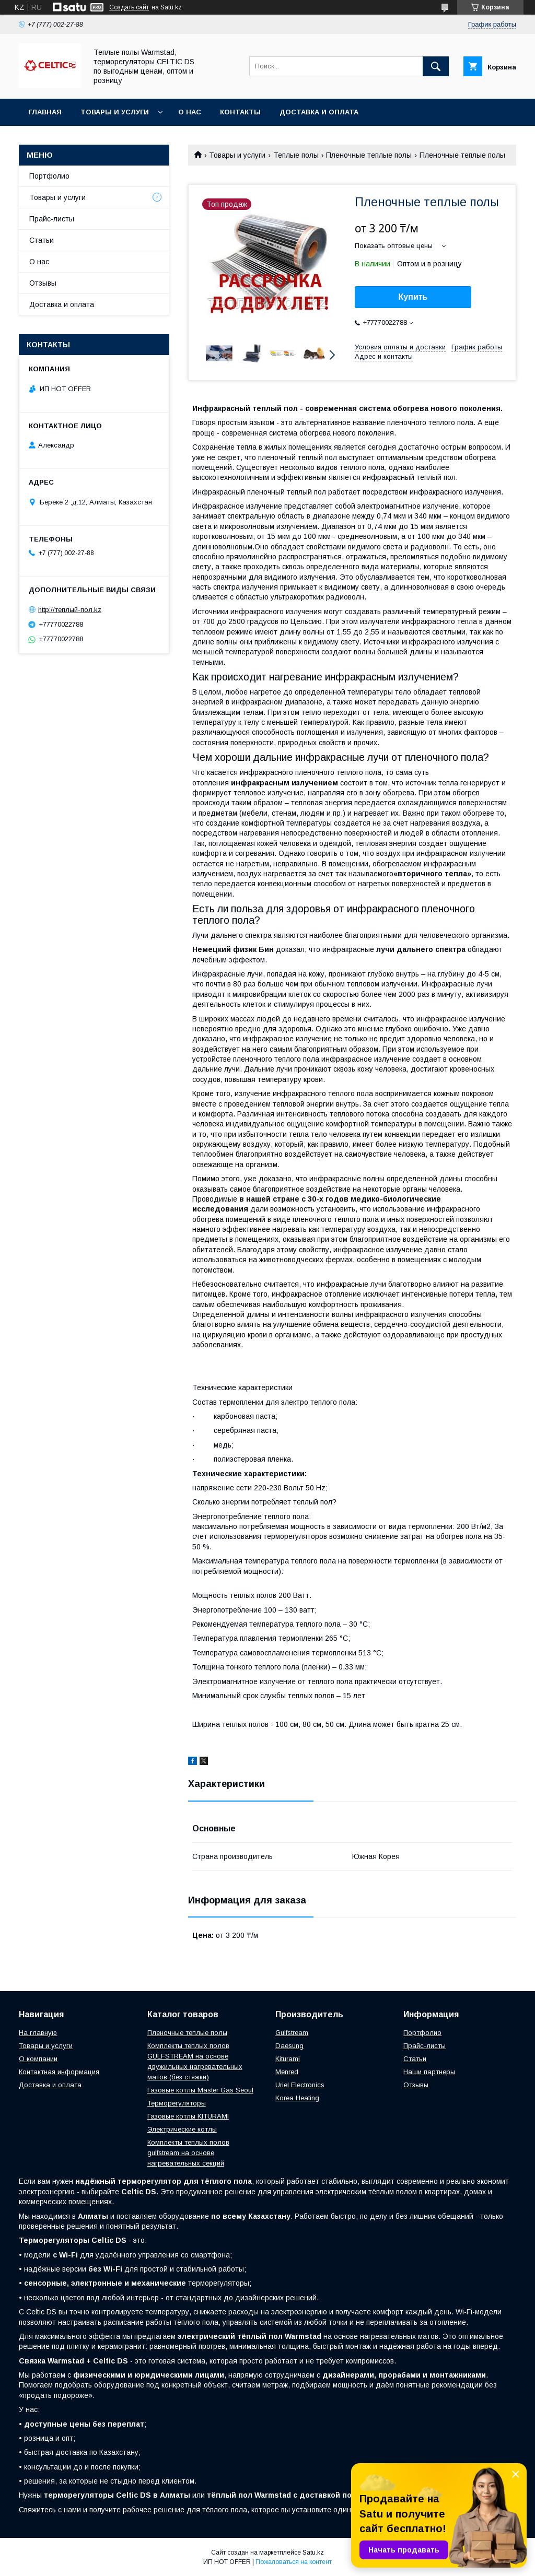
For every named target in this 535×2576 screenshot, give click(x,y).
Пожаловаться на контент (293, 2562)
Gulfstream (291, 2033)
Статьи (41, 240)
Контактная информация (59, 2072)
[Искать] (436, 66)
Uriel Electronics (299, 2085)
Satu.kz (313, 2552)
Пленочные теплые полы (369, 155)
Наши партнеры (429, 2072)
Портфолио (49, 176)
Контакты (240, 112)
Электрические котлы (182, 2129)
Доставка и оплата (319, 112)
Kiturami (287, 2059)
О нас (189, 112)
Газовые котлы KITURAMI (188, 2116)
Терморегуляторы (176, 2103)
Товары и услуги (114, 112)
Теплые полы (296, 155)
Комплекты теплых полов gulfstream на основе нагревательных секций (188, 2152)
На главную (38, 2033)
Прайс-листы (51, 219)
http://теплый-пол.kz (69, 610)
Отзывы (42, 283)
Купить (413, 296)
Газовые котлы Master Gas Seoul (200, 2090)
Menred (286, 2072)
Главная (45, 112)
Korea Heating (297, 2098)
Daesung (289, 2046)
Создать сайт (129, 7)
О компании (38, 2059)
